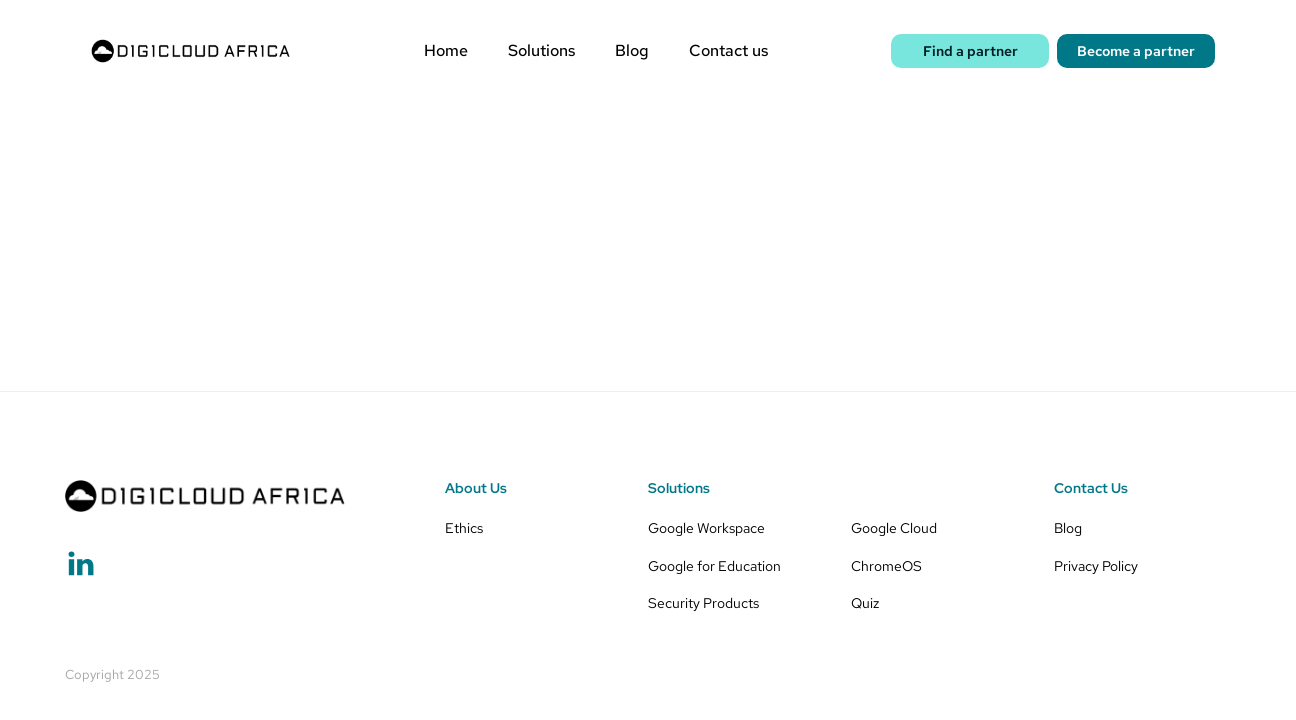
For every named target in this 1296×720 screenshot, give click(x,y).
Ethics (464, 527)
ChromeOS (886, 565)
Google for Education (714, 565)
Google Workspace (706, 527)
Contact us (728, 51)
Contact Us (1091, 488)
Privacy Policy (1096, 565)
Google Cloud (894, 527)
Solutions (541, 51)
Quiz (865, 602)
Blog (632, 51)
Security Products (703, 602)
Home (446, 51)
